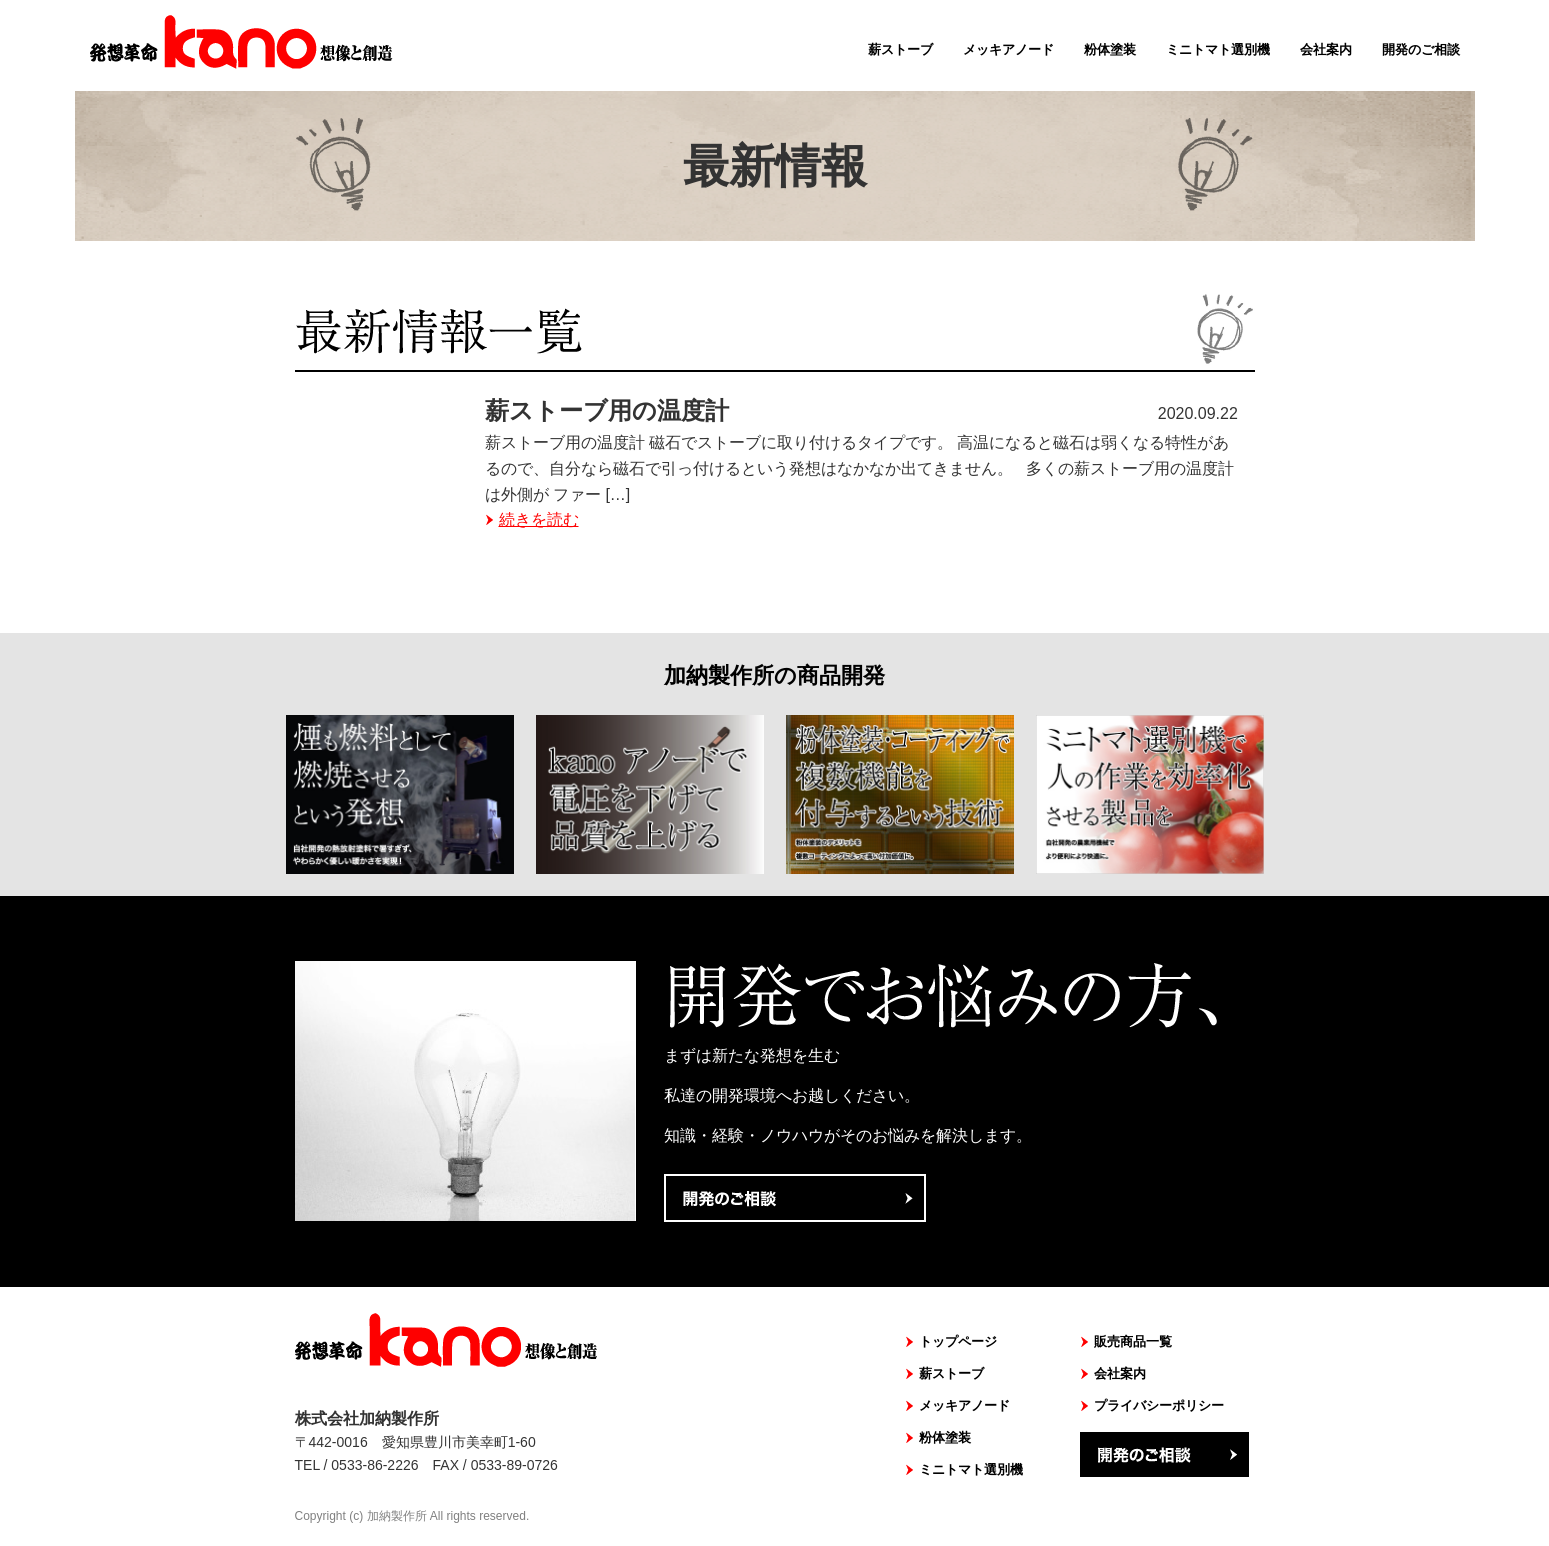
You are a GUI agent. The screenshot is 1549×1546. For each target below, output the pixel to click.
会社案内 (1326, 49)
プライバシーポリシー (1159, 1405)
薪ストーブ (900, 49)
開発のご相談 (1421, 49)
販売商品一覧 (1133, 1341)
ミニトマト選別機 (1218, 49)
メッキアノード (1008, 49)
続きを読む (539, 519)
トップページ (958, 1341)
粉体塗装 (1110, 49)
